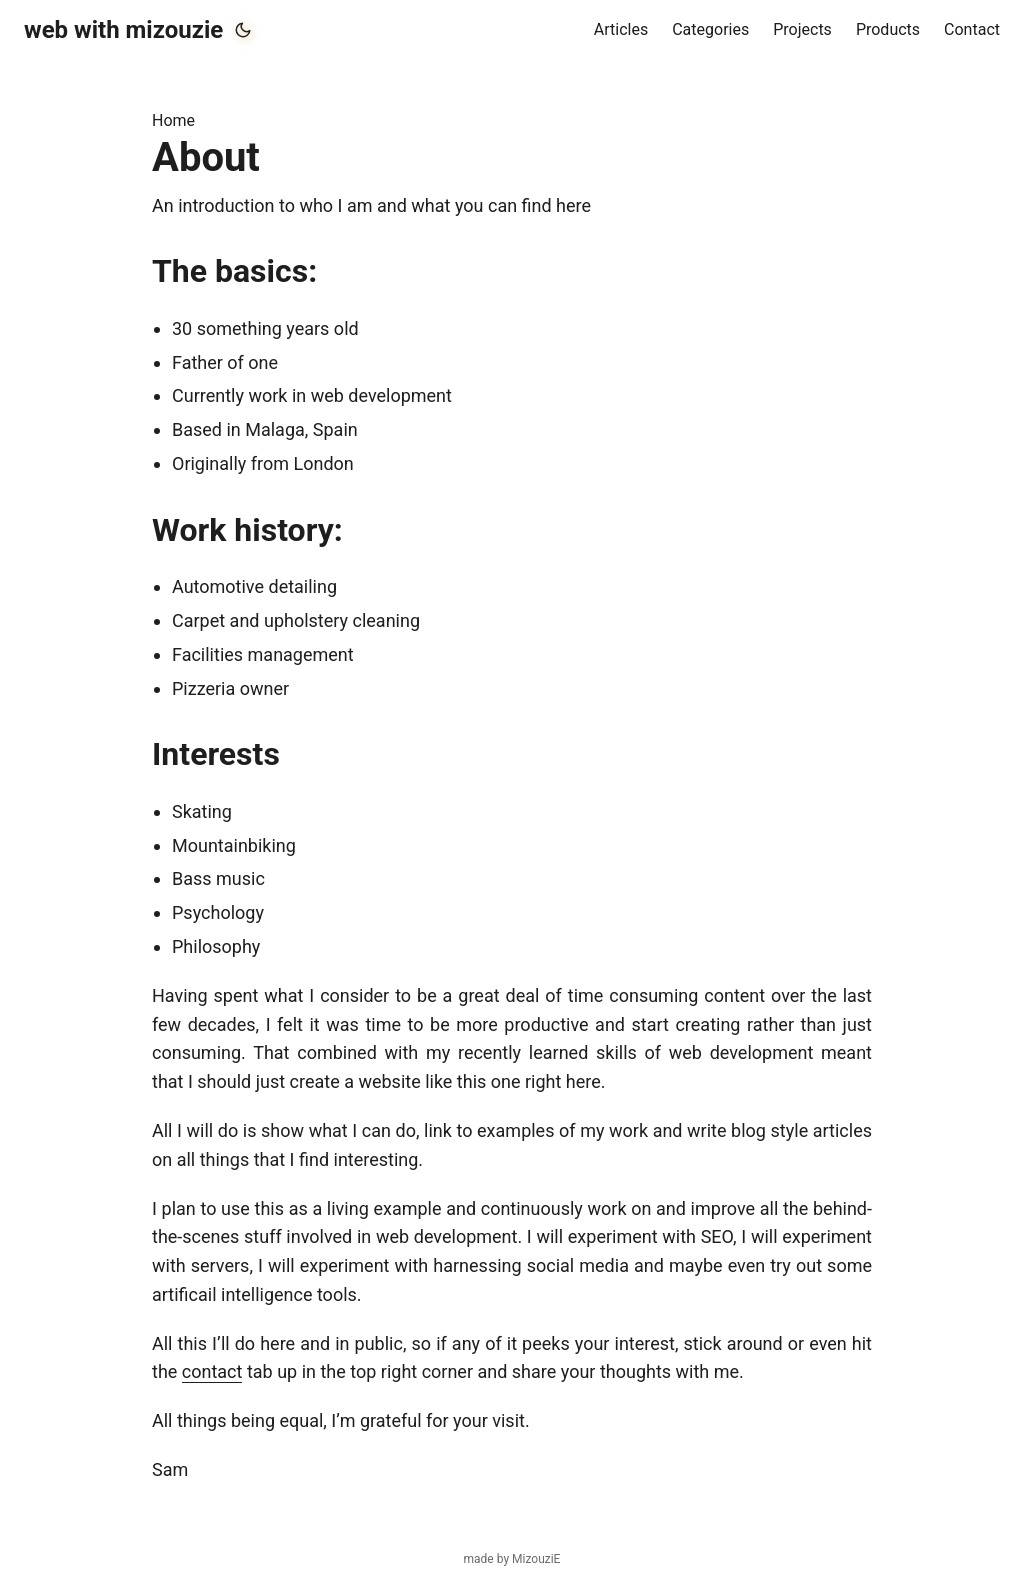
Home (173, 120)
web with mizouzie (123, 30)
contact (212, 1371)
